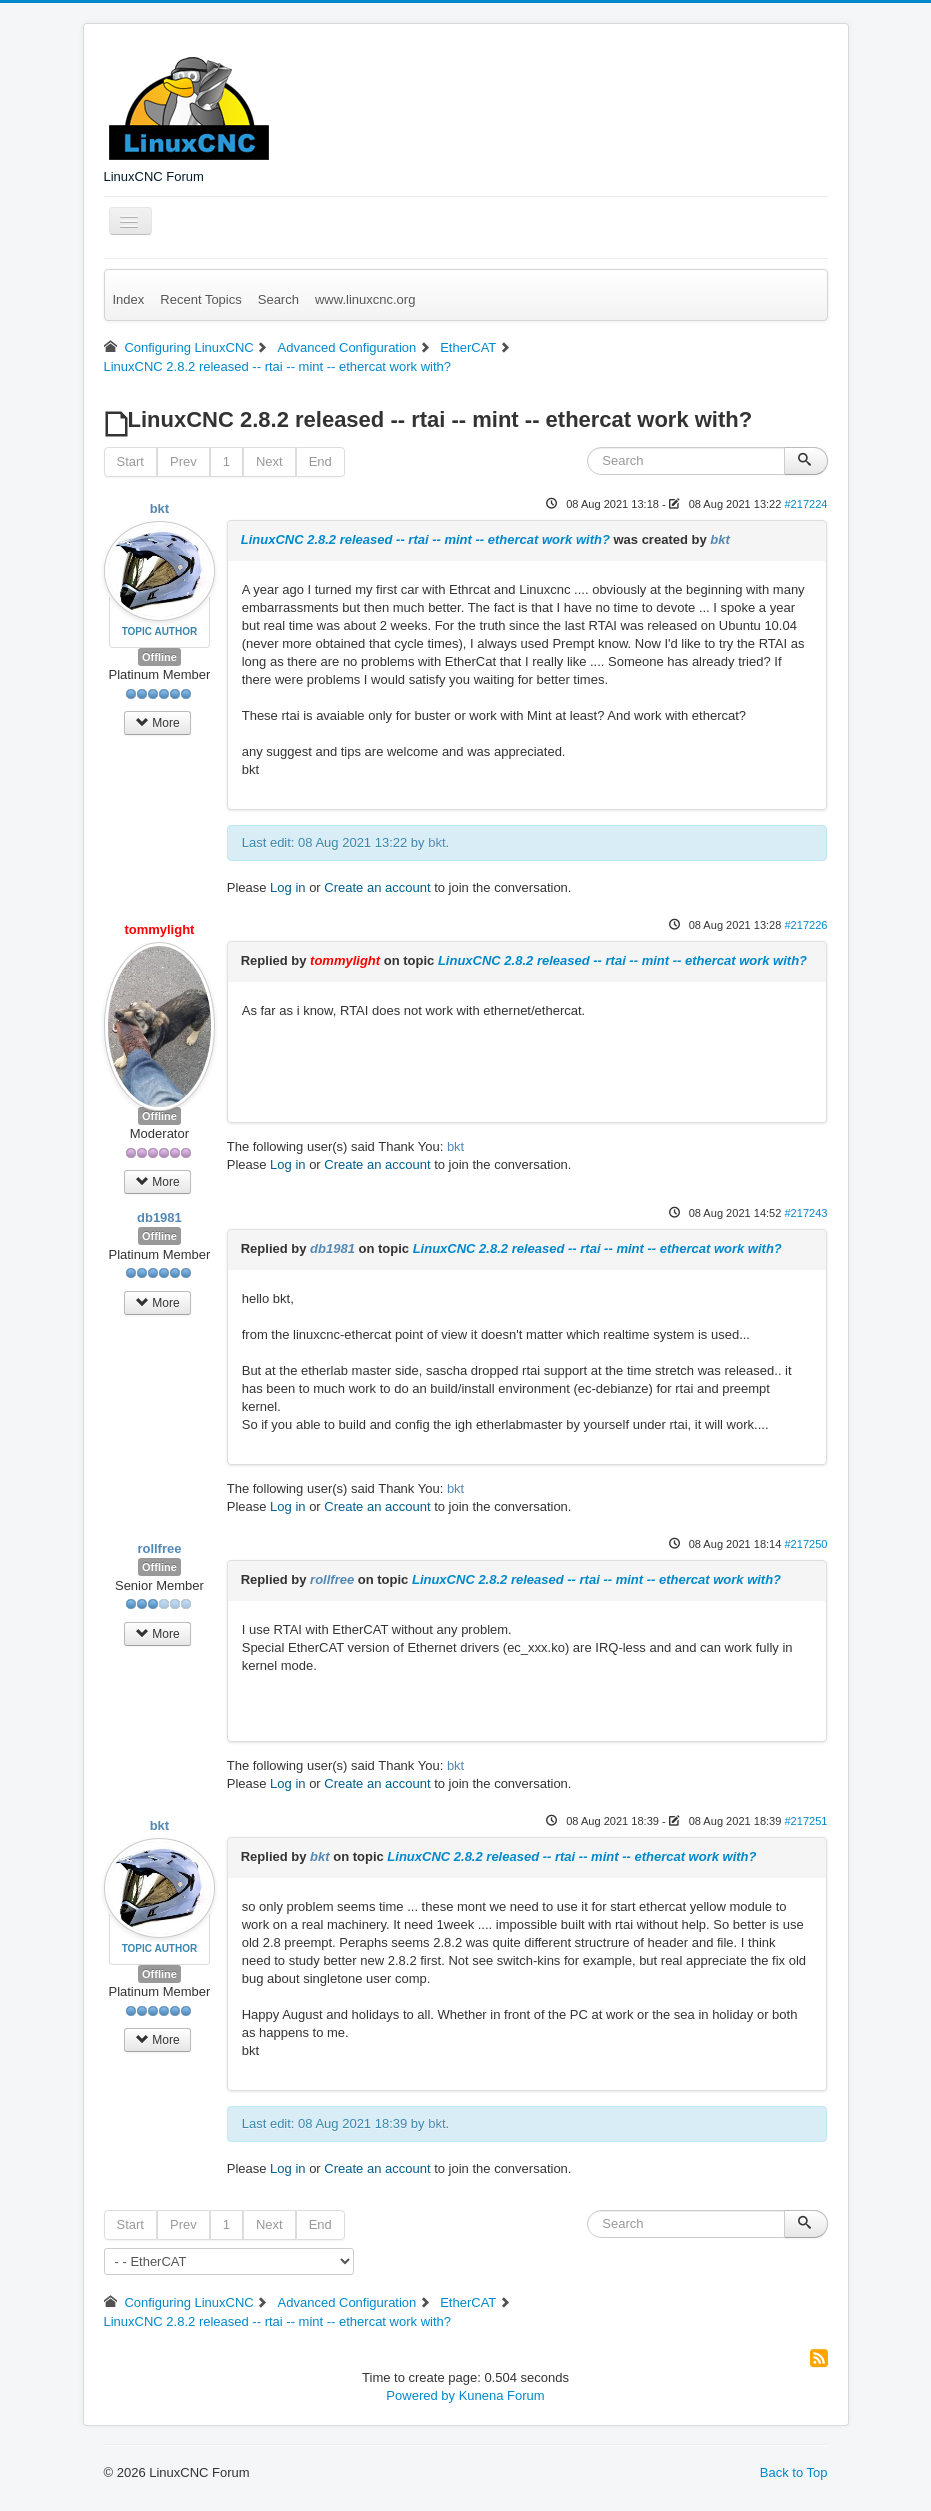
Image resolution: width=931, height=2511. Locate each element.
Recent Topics (200, 299)
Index (129, 299)
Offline (159, 657)
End (320, 461)
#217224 (805, 504)
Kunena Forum (502, 2395)
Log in (287, 887)
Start (130, 461)
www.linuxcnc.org (365, 299)
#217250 (805, 1544)
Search (278, 299)
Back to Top (794, 2472)
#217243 (805, 1213)
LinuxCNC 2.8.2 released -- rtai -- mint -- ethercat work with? (425, 539)
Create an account (377, 887)
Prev (183, 461)
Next (269, 461)
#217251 (805, 1821)
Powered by (420, 2395)
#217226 (805, 925)
